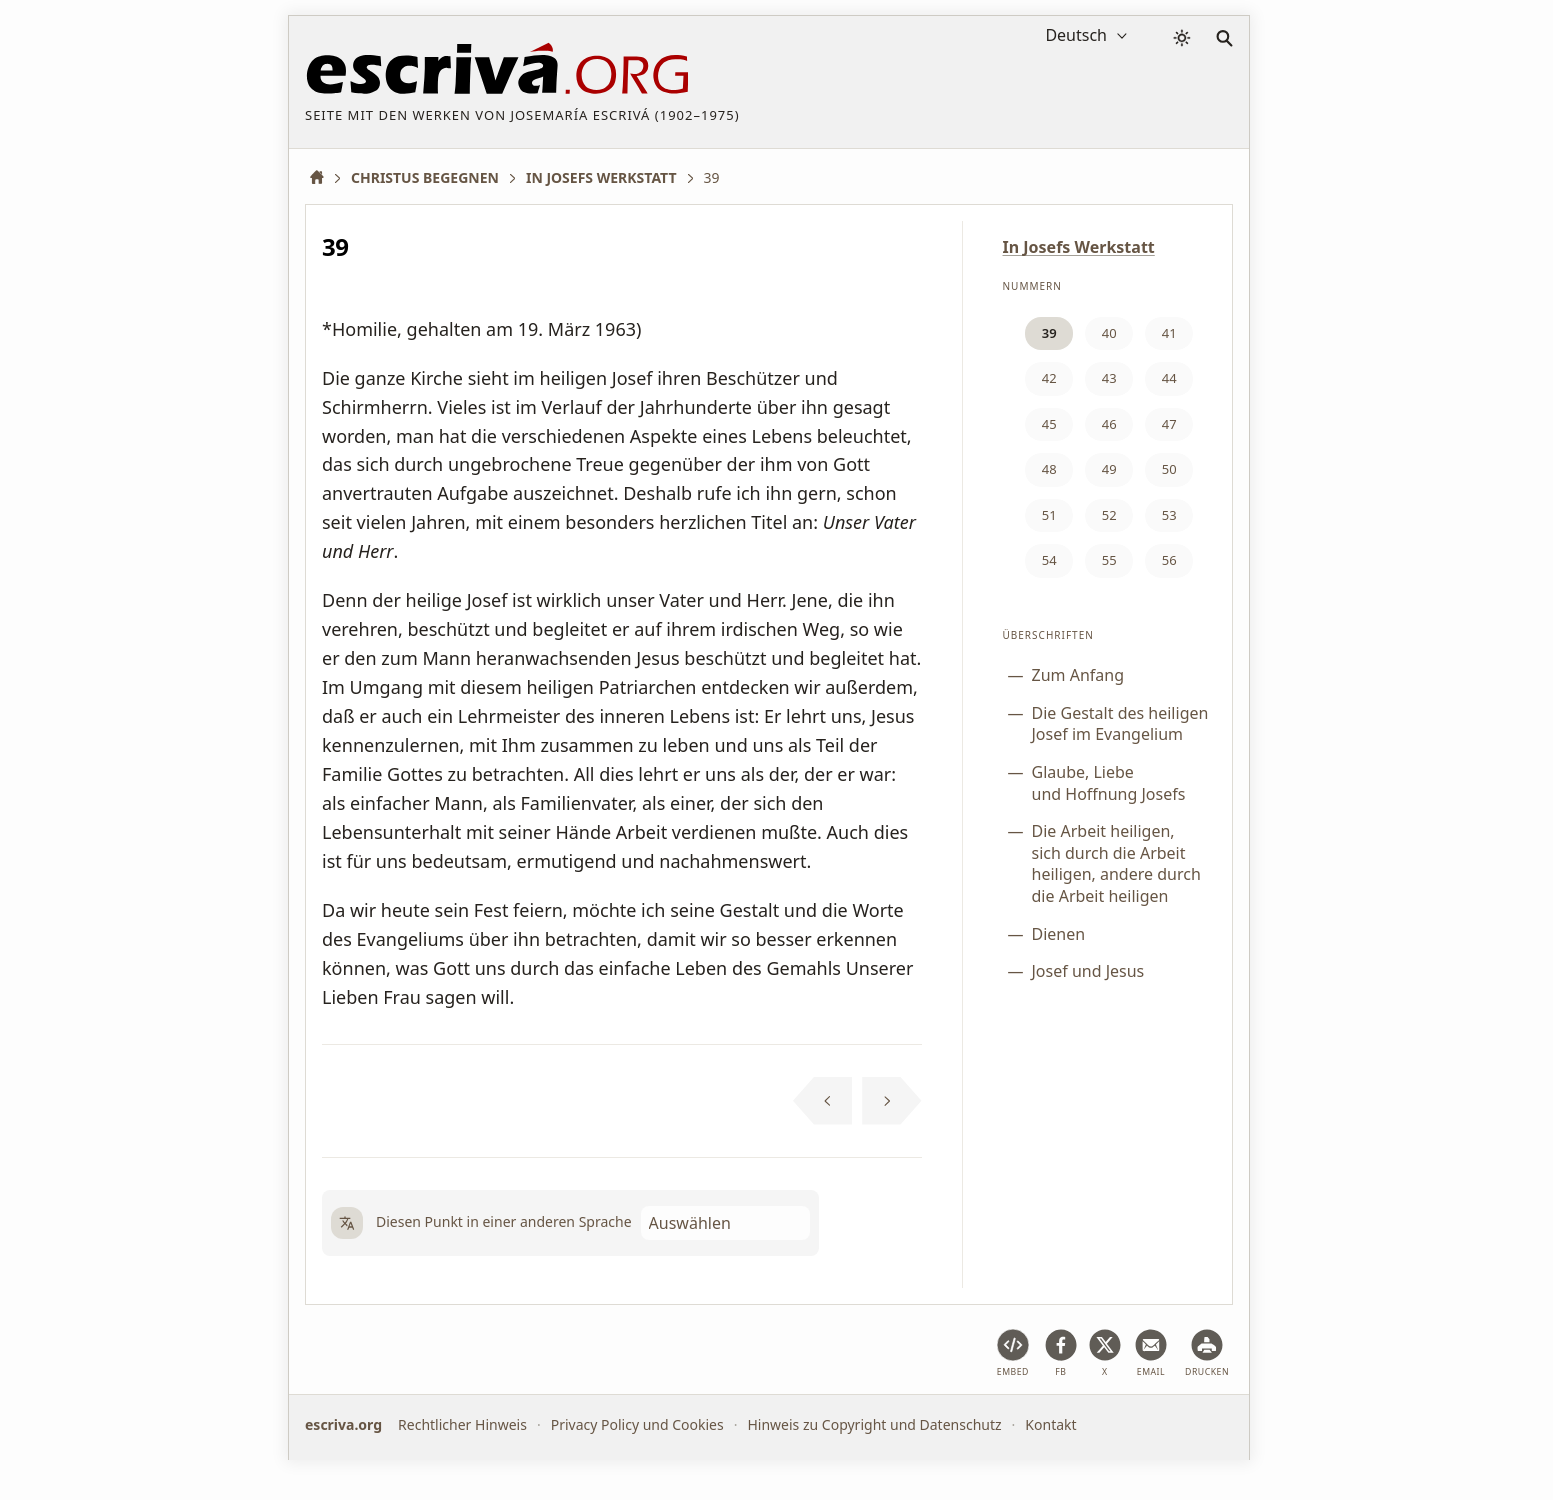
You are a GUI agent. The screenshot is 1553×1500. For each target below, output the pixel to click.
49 (1109, 469)
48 (1049, 469)
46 (1109, 424)
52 (1109, 515)
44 (1169, 378)
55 (1109, 560)
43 (1109, 378)
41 (1169, 333)
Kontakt (1050, 1424)
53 (1169, 515)
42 (1049, 378)
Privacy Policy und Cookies (637, 1424)
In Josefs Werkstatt (1079, 247)
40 (1109, 333)
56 (1169, 560)
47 (1169, 424)
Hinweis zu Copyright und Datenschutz (874, 1424)
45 (1049, 424)
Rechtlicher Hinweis (462, 1424)
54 (1049, 560)
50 (1169, 469)
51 (1049, 515)
